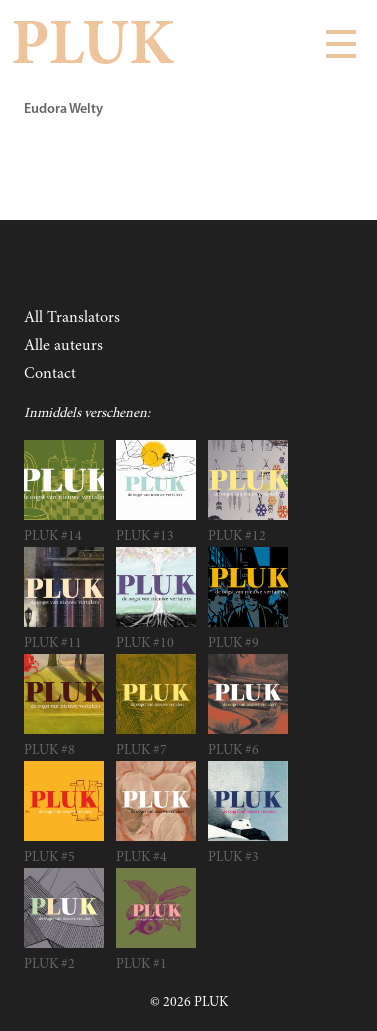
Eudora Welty (63, 109)
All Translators (72, 318)
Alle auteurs (63, 346)
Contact (50, 374)
